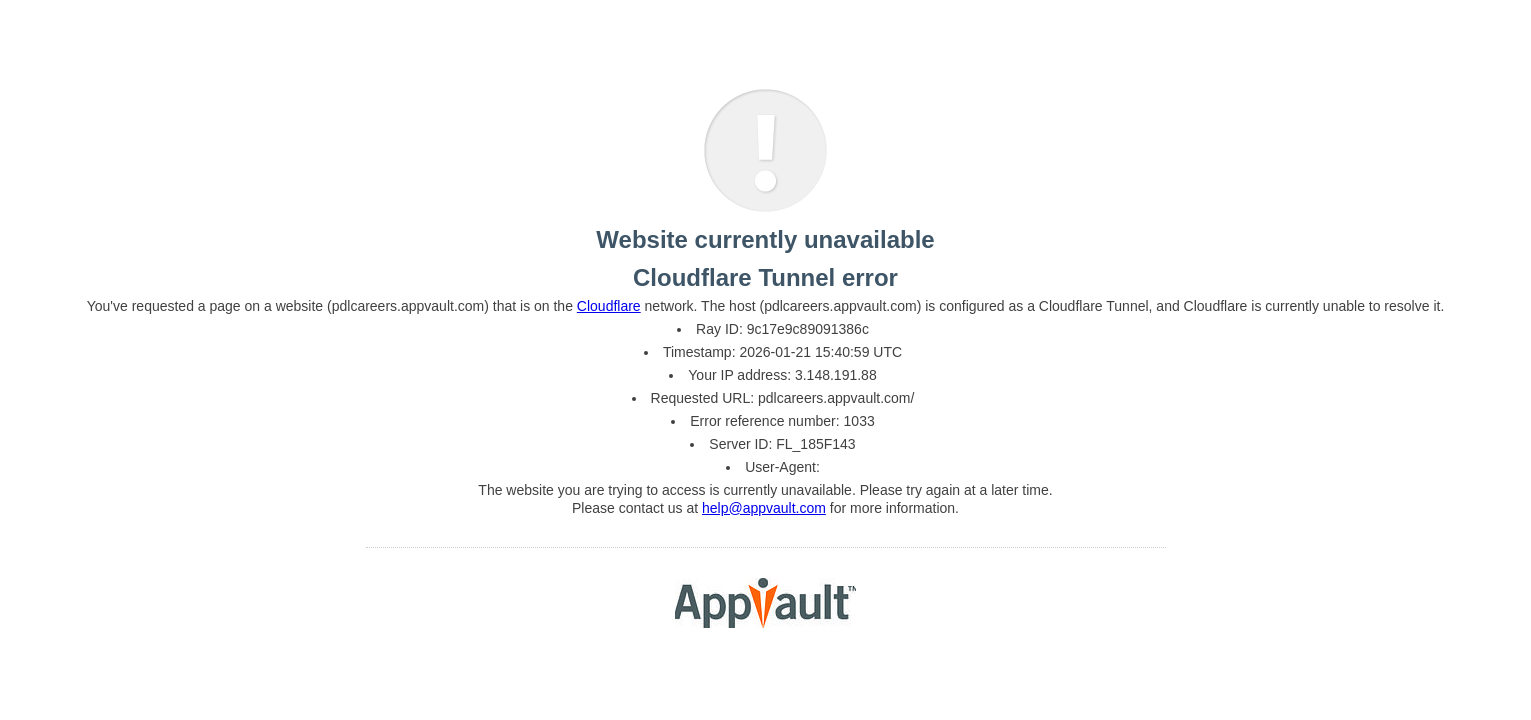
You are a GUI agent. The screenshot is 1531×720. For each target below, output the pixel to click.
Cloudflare (609, 306)
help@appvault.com (764, 508)
